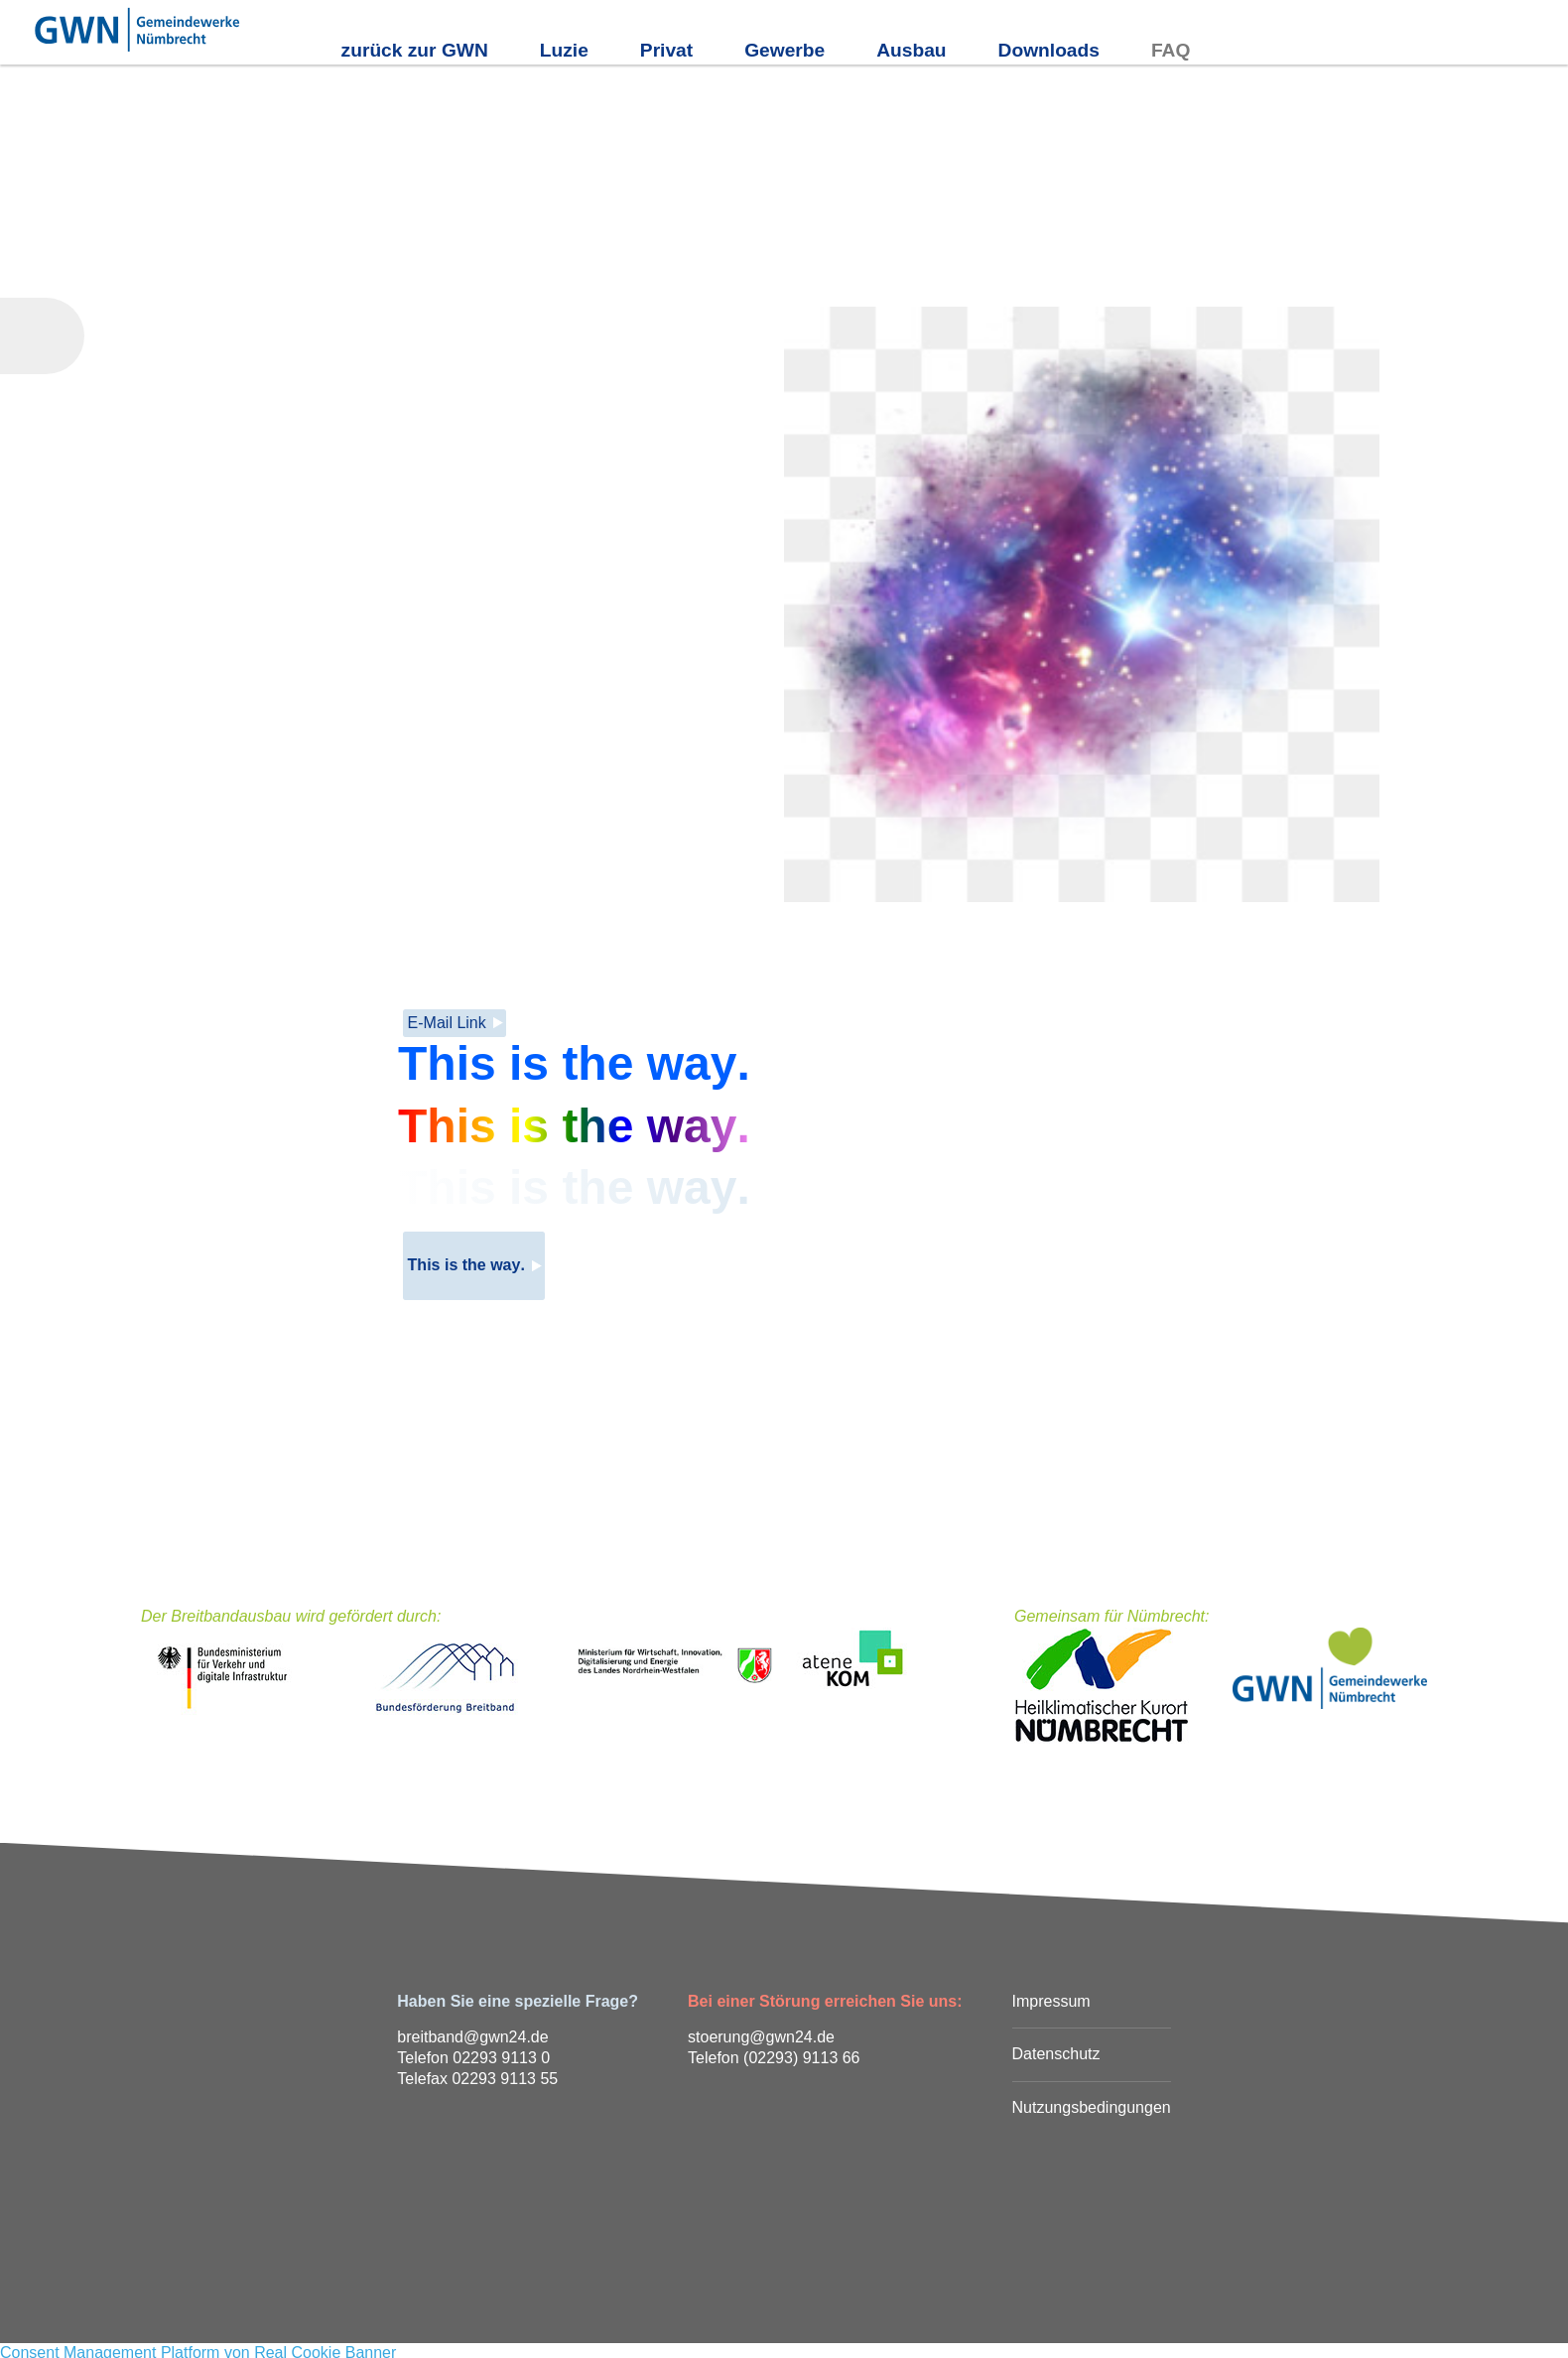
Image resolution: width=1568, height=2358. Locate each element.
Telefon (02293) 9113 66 (773, 2057)
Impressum (1051, 2001)
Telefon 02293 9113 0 (473, 2057)
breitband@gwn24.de (472, 2037)
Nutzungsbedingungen (1091, 2107)
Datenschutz (1056, 2053)
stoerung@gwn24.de (761, 2037)
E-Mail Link (447, 1022)
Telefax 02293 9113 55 (477, 2078)
